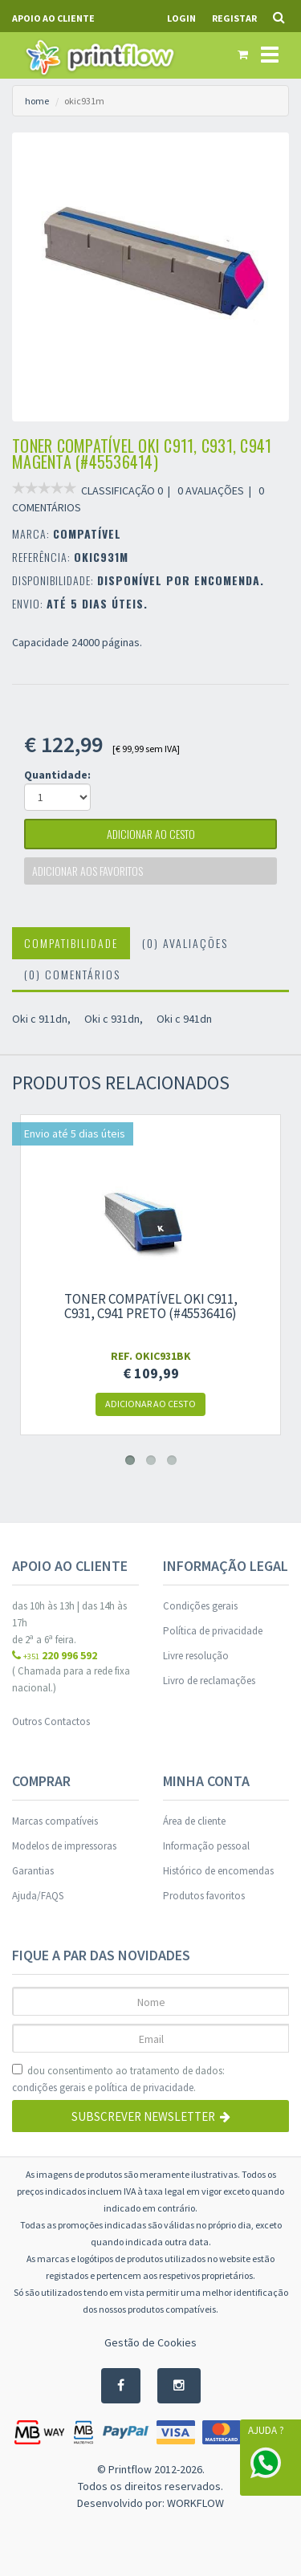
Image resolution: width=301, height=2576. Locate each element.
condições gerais (48, 2087)
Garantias (33, 1871)
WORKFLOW (195, 2503)
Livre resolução (196, 1655)
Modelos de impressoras (64, 1846)
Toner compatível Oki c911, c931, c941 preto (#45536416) (151, 1306)
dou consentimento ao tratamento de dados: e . (118, 2080)
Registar (234, 18)
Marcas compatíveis (55, 1821)
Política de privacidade (212, 1631)
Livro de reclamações (209, 1680)
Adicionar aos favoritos (87, 870)
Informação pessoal (206, 1846)
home (37, 101)
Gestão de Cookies (150, 2342)
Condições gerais (200, 1606)
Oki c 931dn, (113, 1018)
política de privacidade (144, 2087)
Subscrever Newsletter (150, 2116)
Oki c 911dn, (41, 1018)
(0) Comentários (72, 974)
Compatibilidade (71, 942)
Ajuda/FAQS (37, 1895)
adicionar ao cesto (151, 833)
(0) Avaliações (185, 942)
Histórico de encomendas (218, 1871)
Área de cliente (194, 1821)
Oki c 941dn (184, 1018)
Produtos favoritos (204, 1895)
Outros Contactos (51, 1721)
